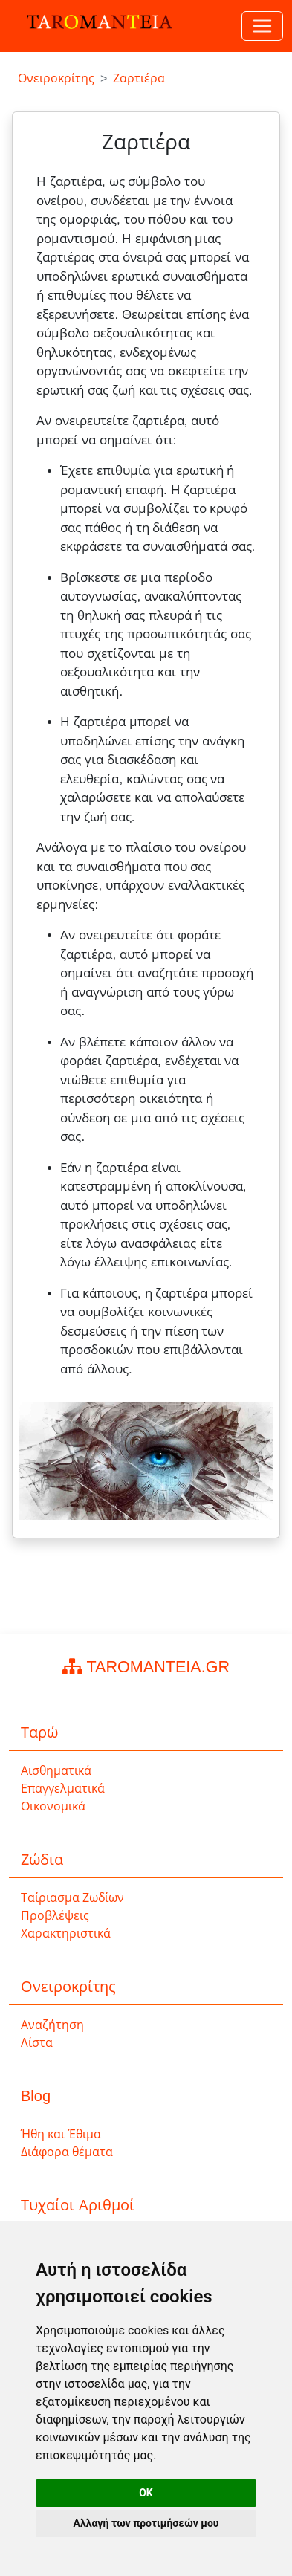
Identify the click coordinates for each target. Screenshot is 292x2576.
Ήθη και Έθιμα (61, 2134)
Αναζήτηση (52, 2025)
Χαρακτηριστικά (66, 1933)
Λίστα (37, 2042)
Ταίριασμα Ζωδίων (72, 1897)
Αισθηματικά (56, 1770)
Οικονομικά (53, 1806)
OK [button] (146, 2493)
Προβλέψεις (55, 1915)
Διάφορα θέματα (67, 2152)
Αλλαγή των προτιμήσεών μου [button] (146, 2523)
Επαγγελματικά (63, 1788)
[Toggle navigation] (262, 26)
